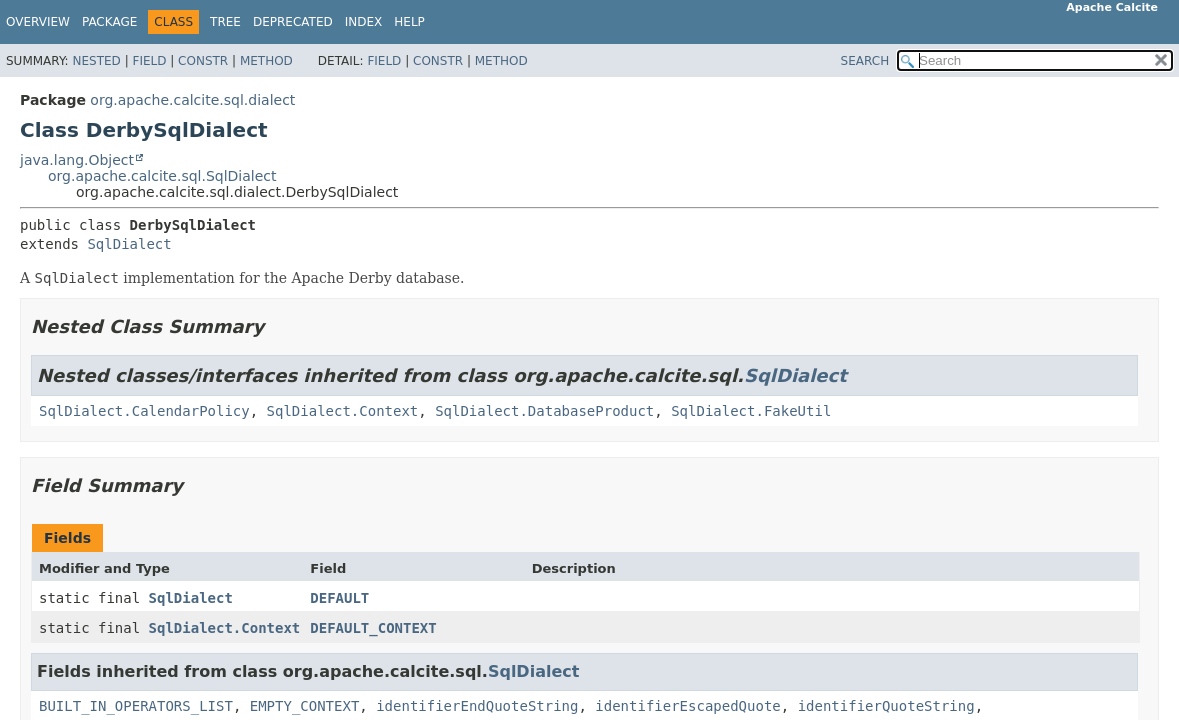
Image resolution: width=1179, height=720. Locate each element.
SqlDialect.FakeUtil (751, 411)
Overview (38, 22)
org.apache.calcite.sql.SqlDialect (162, 176)
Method (266, 61)
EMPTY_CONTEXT (305, 706)
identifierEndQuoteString (477, 706)
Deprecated (293, 22)
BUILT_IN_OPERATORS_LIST (136, 706)
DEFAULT (339, 598)
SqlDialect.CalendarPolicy (144, 411)
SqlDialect (129, 244)
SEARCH (865, 61)
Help (409, 22)
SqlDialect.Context (343, 411)
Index (364, 22)
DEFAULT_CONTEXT (373, 628)
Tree (225, 22)
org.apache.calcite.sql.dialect (192, 100)
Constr (203, 61)
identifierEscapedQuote (687, 706)
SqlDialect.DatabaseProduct (544, 411)
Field (149, 61)
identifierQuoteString (886, 706)
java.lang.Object (77, 160)
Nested (96, 61)
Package (109, 22)
